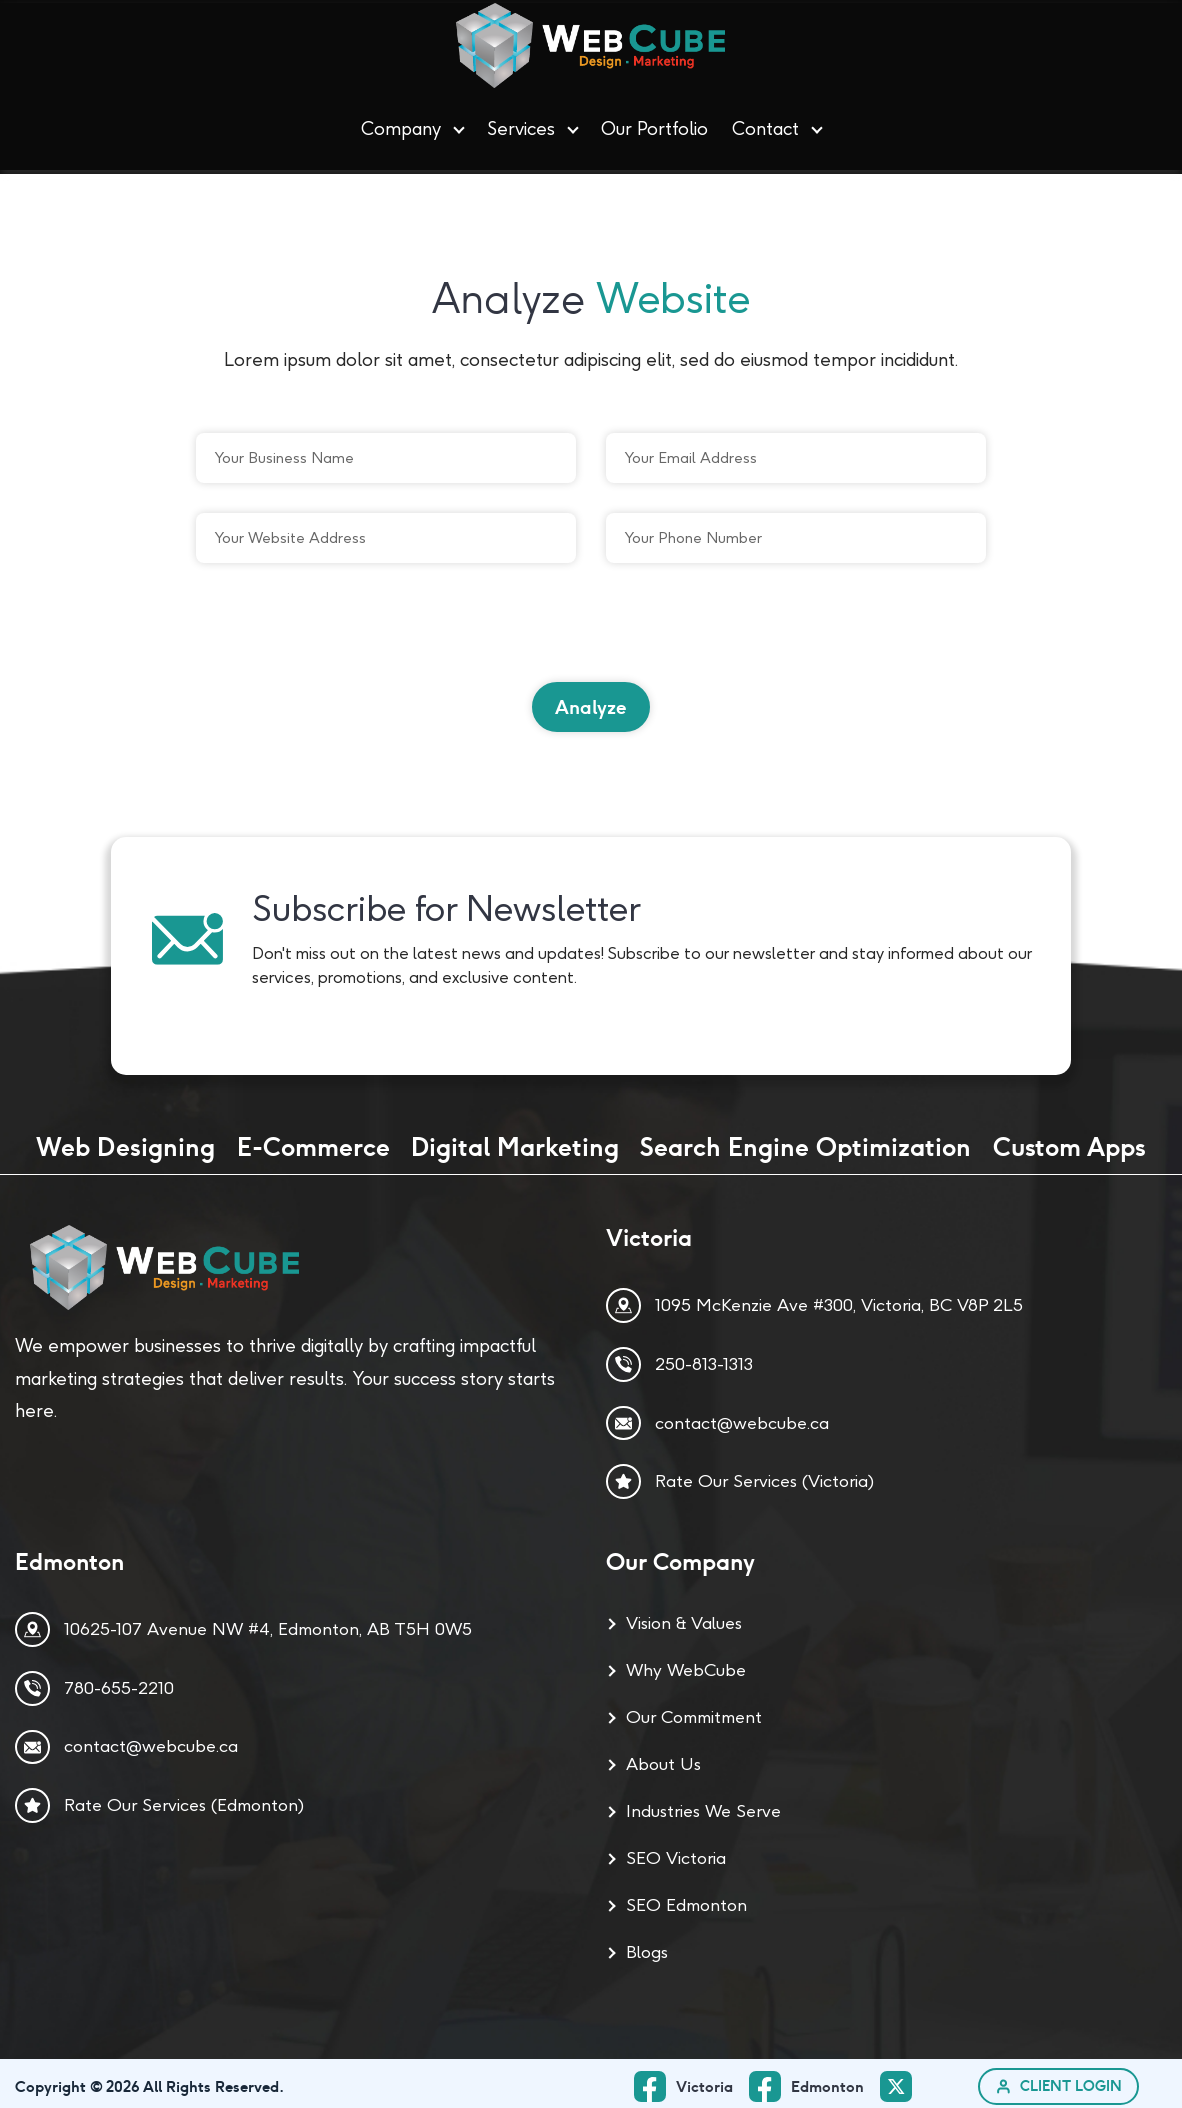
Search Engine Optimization (805, 1141)
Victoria (705, 2080)
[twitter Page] (902, 2081)
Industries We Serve (703, 1805)
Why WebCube (686, 1664)
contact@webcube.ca (742, 1416)
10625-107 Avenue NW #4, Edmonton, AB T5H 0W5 (268, 1623)
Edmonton (828, 2080)
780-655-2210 (119, 1682)
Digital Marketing (515, 1141)
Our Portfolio (654, 126)
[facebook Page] (815, 2080)
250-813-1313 (704, 1358)
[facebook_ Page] (692, 2080)
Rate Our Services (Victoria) (764, 1475)
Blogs (647, 1946)
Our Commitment (694, 1711)
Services (521, 126)
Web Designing (125, 1141)
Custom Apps (1069, 1141)
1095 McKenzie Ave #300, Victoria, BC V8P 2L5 (839, 1299)
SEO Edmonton (686, 1899)
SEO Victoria (676, 1852)
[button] (459, 127)
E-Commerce (313, 1141)
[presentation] (348, 625)
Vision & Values (684, 1617)
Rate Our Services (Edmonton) (184, 1799)
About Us (663, 1758)
